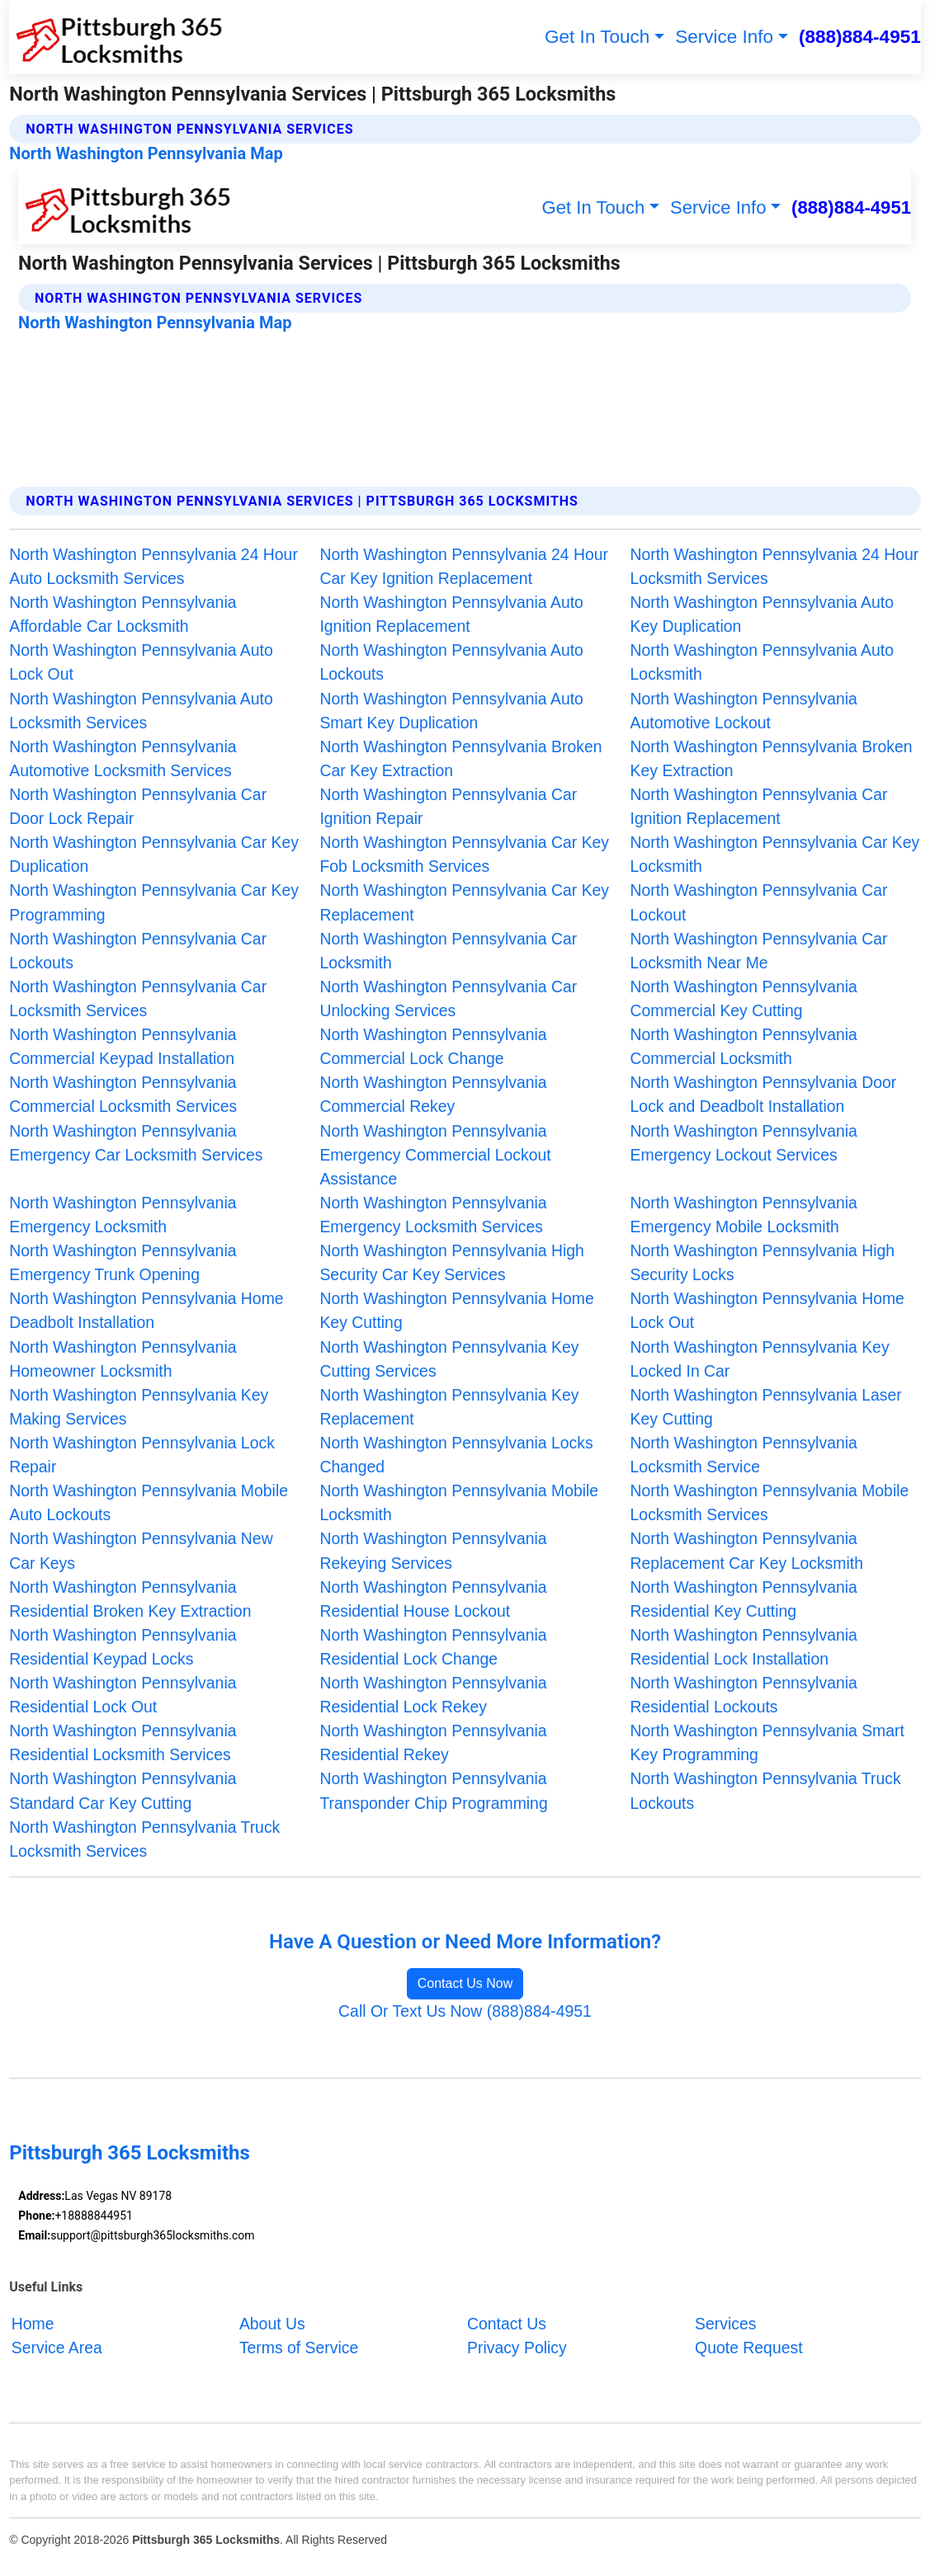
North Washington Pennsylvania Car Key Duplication (154, 854)
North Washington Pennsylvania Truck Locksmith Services (144, 1839)
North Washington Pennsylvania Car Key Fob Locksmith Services (464, 854)
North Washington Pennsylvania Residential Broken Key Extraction (130, 1599)
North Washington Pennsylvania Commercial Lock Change (432, 1046)
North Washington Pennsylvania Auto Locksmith (762, 662)
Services (725, 2323)
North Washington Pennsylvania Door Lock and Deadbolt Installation (763, 1094)
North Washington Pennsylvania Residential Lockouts (743, 1695)
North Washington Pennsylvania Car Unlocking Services (448, 998)
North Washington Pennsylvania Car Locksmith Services (138, 998)
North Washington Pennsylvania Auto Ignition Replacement (451, 614)
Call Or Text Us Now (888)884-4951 (465, 2011)
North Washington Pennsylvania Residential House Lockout (432, 1599)
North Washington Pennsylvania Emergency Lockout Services (743, 1143)
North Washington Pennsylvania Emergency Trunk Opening (122, 1262)
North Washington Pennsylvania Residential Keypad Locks (122, 1647)
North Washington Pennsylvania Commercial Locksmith (743, 1046)
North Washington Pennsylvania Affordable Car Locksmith (122, 614)
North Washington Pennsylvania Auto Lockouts (451, 662)
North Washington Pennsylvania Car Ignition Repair (448, 806)
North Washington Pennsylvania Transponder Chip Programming (433, 1790)
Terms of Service (298, 2347)
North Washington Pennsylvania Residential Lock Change (432, 1647)
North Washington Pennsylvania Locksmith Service (743, 1455)
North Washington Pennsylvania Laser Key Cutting (766, 1407)
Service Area (57, 2347)
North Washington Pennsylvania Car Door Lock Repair (138, 806)
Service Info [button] (724, 36)
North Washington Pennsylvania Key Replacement (448, 1407)
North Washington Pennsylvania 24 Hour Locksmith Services (774, 566)
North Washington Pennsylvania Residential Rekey (432, 1742)
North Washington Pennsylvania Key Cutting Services (448, 1359)
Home (33, 2323)
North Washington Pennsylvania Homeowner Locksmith (122, 1359)
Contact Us (506, 2323)
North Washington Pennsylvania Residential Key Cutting (743, 1599)
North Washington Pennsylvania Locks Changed (455, 1455)
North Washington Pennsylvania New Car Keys (140, 1550)
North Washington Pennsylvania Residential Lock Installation (743, 1647)
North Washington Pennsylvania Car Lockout (759, 902)
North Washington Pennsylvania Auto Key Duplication (762, 614)
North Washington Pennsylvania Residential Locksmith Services (122, 1742)
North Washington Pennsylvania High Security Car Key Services (451, 1262)
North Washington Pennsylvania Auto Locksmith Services (140, 711)
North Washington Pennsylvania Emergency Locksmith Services (432, 1215)
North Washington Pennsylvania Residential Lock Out (122, 1695)
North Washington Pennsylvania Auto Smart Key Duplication (451, 711)
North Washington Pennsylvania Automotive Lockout (743, 711)
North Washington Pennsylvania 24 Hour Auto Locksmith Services (153, 566)
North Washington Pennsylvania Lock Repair (142, 1455)
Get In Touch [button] (597, 36)
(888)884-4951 (860, 36)
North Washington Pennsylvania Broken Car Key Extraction (460, 758)
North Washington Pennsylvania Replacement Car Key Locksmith (746, 1550)
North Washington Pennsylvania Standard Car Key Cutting (122, 1790)
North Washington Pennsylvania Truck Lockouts (765, 1790)
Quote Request (748, 2347)
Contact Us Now (465, 1983)
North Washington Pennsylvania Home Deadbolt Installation (146, 1310)
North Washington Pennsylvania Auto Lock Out (140, 662)
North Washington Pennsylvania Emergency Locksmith (122, 1215)
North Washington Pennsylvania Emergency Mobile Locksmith (743, 1215)
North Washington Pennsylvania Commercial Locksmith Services (123, 1094)
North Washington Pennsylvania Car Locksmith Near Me (759, 951)
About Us (272, 2323)
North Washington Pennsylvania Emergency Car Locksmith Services (135, 1143)
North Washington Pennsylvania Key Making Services (138, 1407)
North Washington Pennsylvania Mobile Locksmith (458, 1502)
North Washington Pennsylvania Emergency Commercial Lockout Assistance (434, 1155)
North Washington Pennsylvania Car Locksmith (448, 951)
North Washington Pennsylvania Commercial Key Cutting (743, 998)
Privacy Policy (517, 2347)
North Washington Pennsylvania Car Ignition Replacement (759, 806)
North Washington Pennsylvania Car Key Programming (154, 902)
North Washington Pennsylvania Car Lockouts (138, 951)
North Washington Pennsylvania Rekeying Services (432, 1550)
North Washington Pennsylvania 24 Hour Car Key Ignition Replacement (463, 566)
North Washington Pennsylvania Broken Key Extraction (771, 758)
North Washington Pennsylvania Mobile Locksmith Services (769, 1502)
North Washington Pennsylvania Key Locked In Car (760, 1359)
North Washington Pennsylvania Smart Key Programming (767, 1742)
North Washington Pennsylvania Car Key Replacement (464, 902)
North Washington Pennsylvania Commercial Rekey (432, 1094)
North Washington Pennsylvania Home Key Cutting (456, 1310)
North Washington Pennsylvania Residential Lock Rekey (432, 1695)
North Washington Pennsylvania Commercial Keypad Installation (122, 1046)
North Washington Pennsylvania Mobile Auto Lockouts (148, 1502)
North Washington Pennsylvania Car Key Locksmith (775, 854)
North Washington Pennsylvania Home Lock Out (767, 1310)
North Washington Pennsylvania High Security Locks (762, 1262)
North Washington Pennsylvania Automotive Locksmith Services (122, 758)
